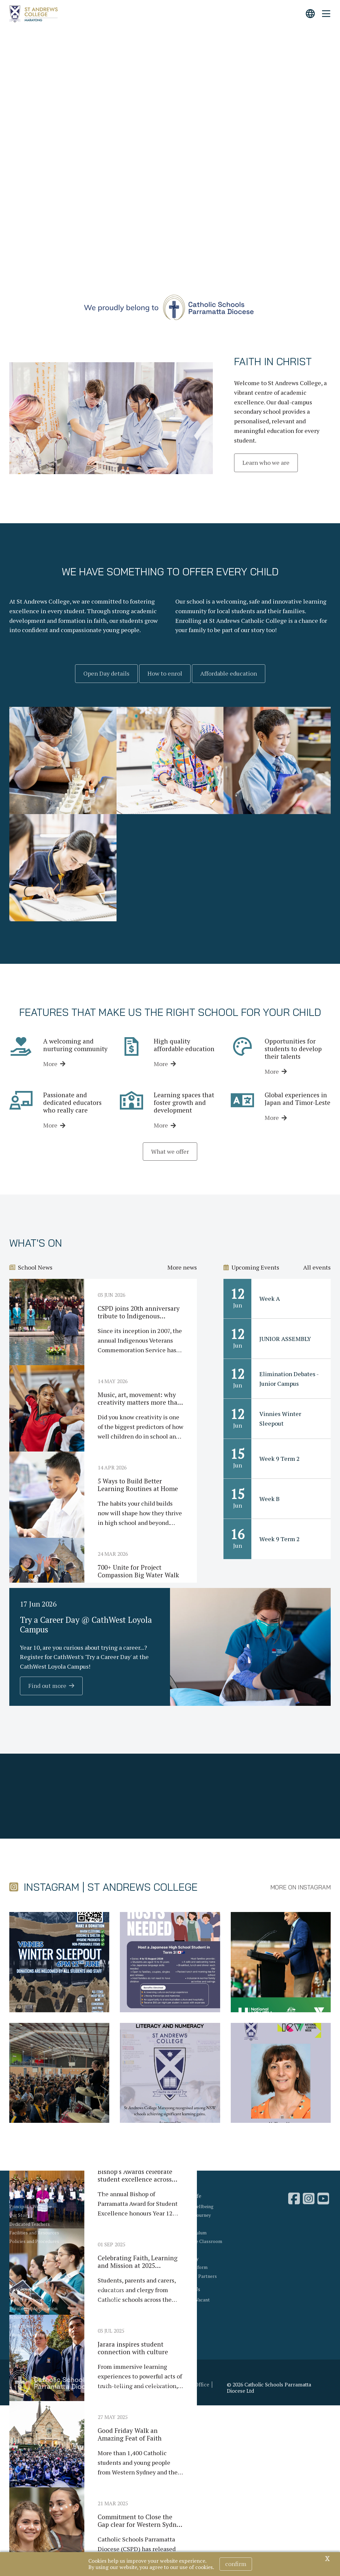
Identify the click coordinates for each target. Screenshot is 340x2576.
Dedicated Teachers (29, 2224)
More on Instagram (300, 1887)
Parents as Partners (196, 2276)
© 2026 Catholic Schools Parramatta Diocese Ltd (269, 2387)
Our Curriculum (191, 2233)
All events (317, 1267)
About (16, 2196)
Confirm (235, 2564)
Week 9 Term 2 (279, 1458)
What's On (102, 2308)
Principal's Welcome (30, 2206)
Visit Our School (25, 2300)
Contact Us (187, 2289)
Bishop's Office (191, 2384)
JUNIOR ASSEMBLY (285, 1339)
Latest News (105, 2300)
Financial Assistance (30, 2335)
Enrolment (22, 2289)
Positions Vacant (192, 2300)
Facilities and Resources (34, 2233)
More (50, 1064)
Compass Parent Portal (116, 2335)
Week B (269, 1499)
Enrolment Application (33, 2308)
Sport (181, 2250)
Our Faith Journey (193, 2215)
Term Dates (104, 2317)
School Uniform (191, 2267)
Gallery (99, 2326)
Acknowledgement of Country (132, 2384)
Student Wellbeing (194, 2206)
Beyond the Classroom (198, 2241)
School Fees (21, 2317)
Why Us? (102, 2196)
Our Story (19, 2215)
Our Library (187, 2259)
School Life (188, 2196)
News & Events (110, 2289)
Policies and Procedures (34, 2241)
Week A (269, 1298)
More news (182, 1267)
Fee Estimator (24, 2326)
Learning (184, 2224)
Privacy (108, 2390)
